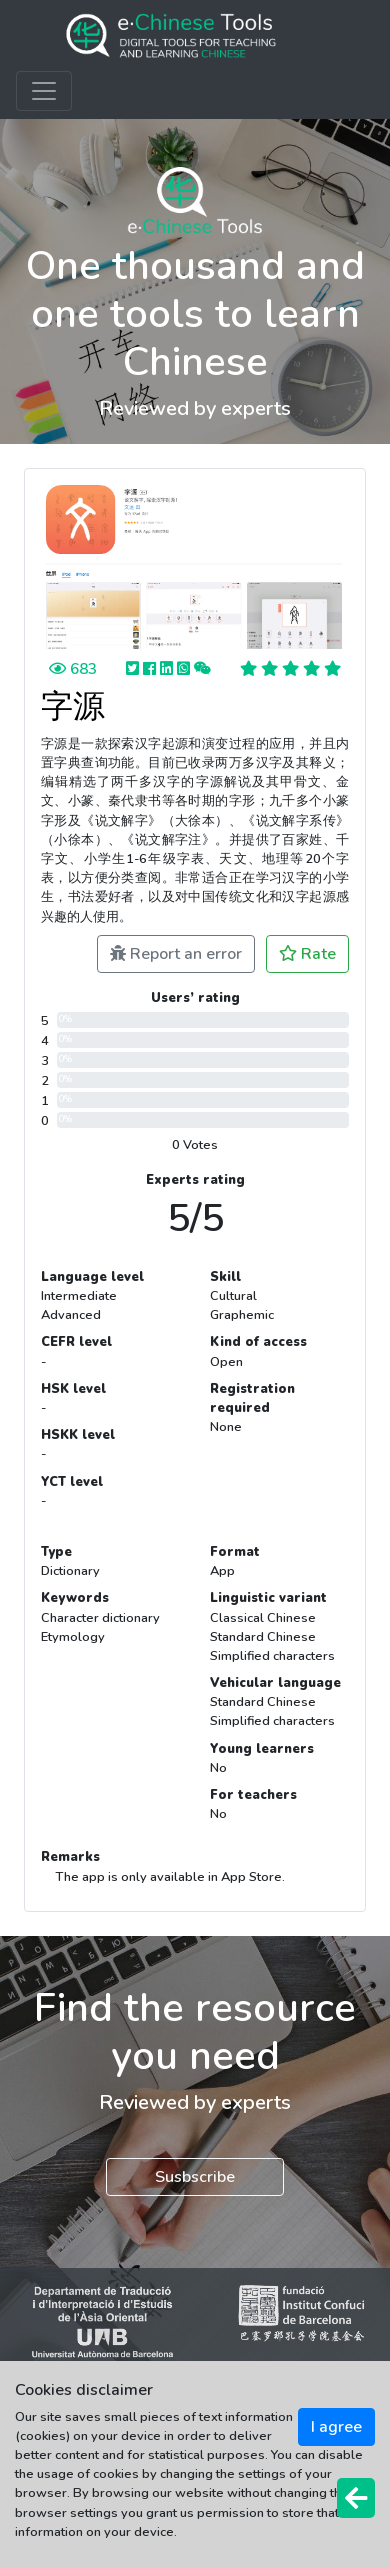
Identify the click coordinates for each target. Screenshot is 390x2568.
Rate (307, 954)
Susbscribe (195, 2177)
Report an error (176, 954)
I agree (336, 2427)
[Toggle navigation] (44, 91)
